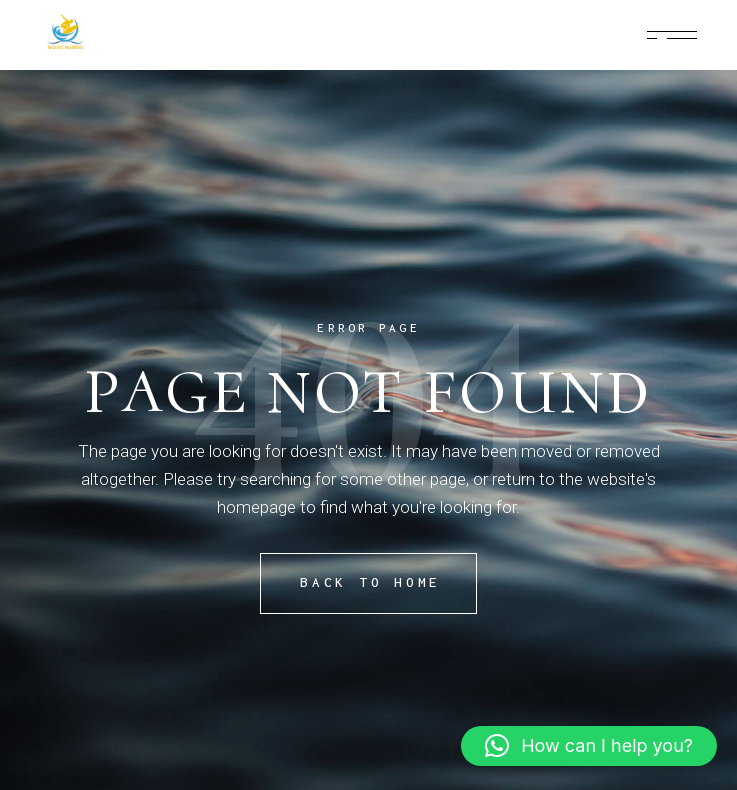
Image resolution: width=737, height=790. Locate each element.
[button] (589, 746)
